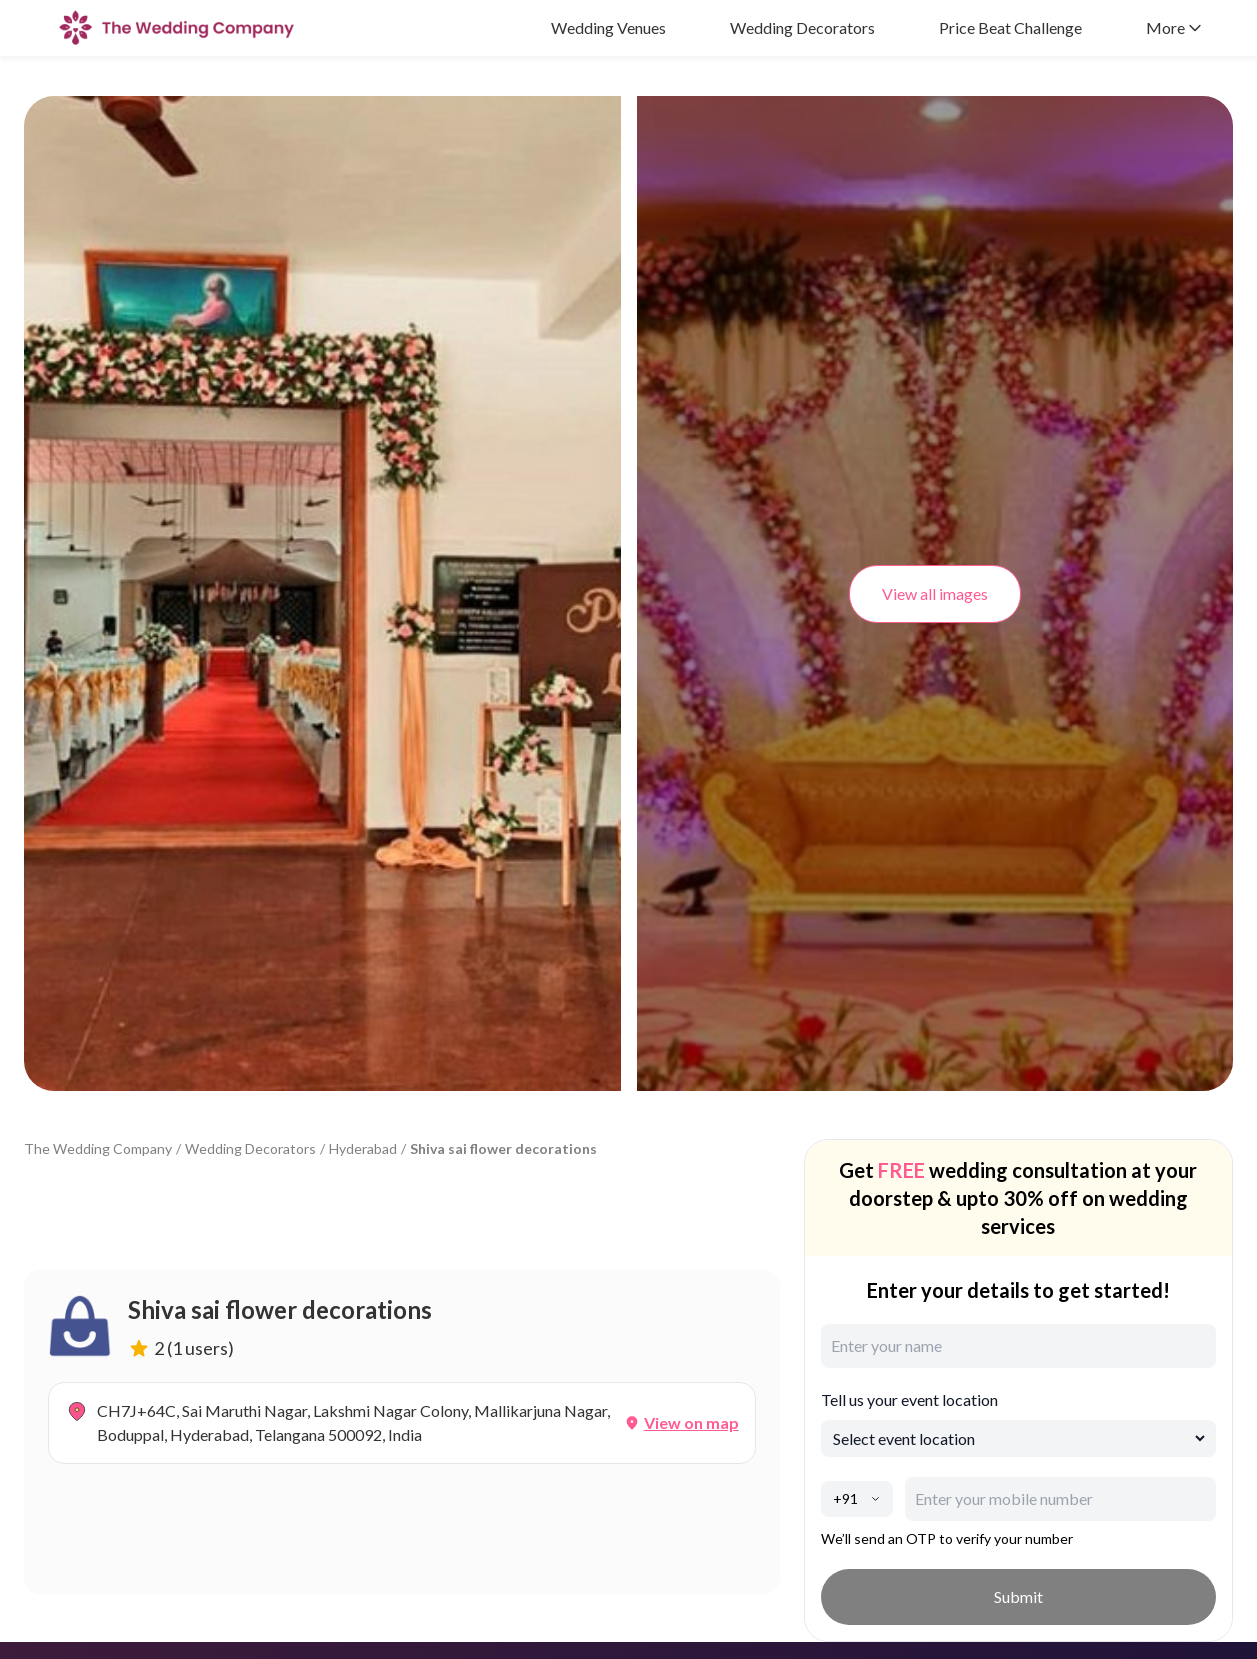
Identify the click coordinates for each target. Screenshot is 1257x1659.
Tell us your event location (909, 1399)
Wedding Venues (608, 27)
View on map (691, 1422)
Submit (1018, 1596)
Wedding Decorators (802, 27)
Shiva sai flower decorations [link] (503, 1148)
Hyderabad (363, 1148)
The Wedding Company (98, 1148)
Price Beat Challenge (1010, 27)
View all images (935, 593)
